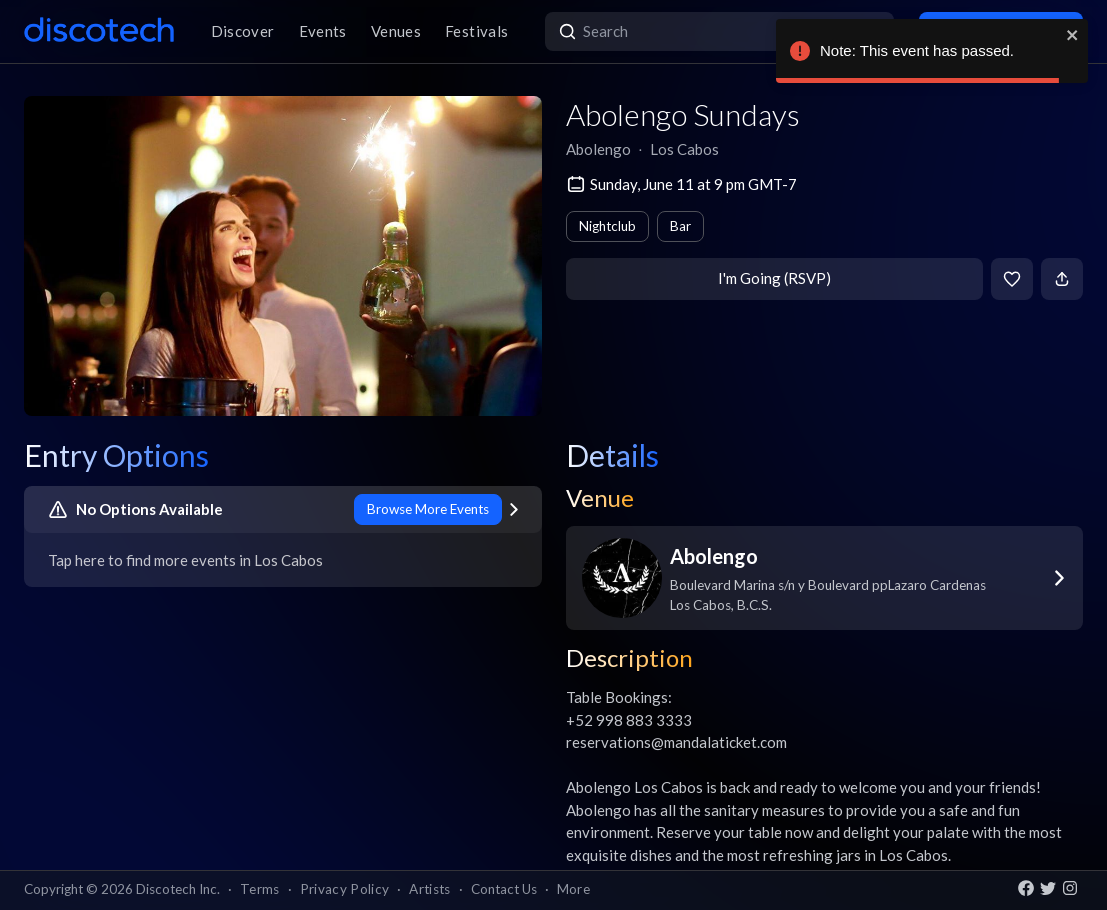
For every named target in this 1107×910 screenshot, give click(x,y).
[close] (1073, 35)
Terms (260, 889)
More (573, 889)
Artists (429, 889)
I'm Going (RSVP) (774, 278)
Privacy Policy (345, 889)
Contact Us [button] (504, 889)
